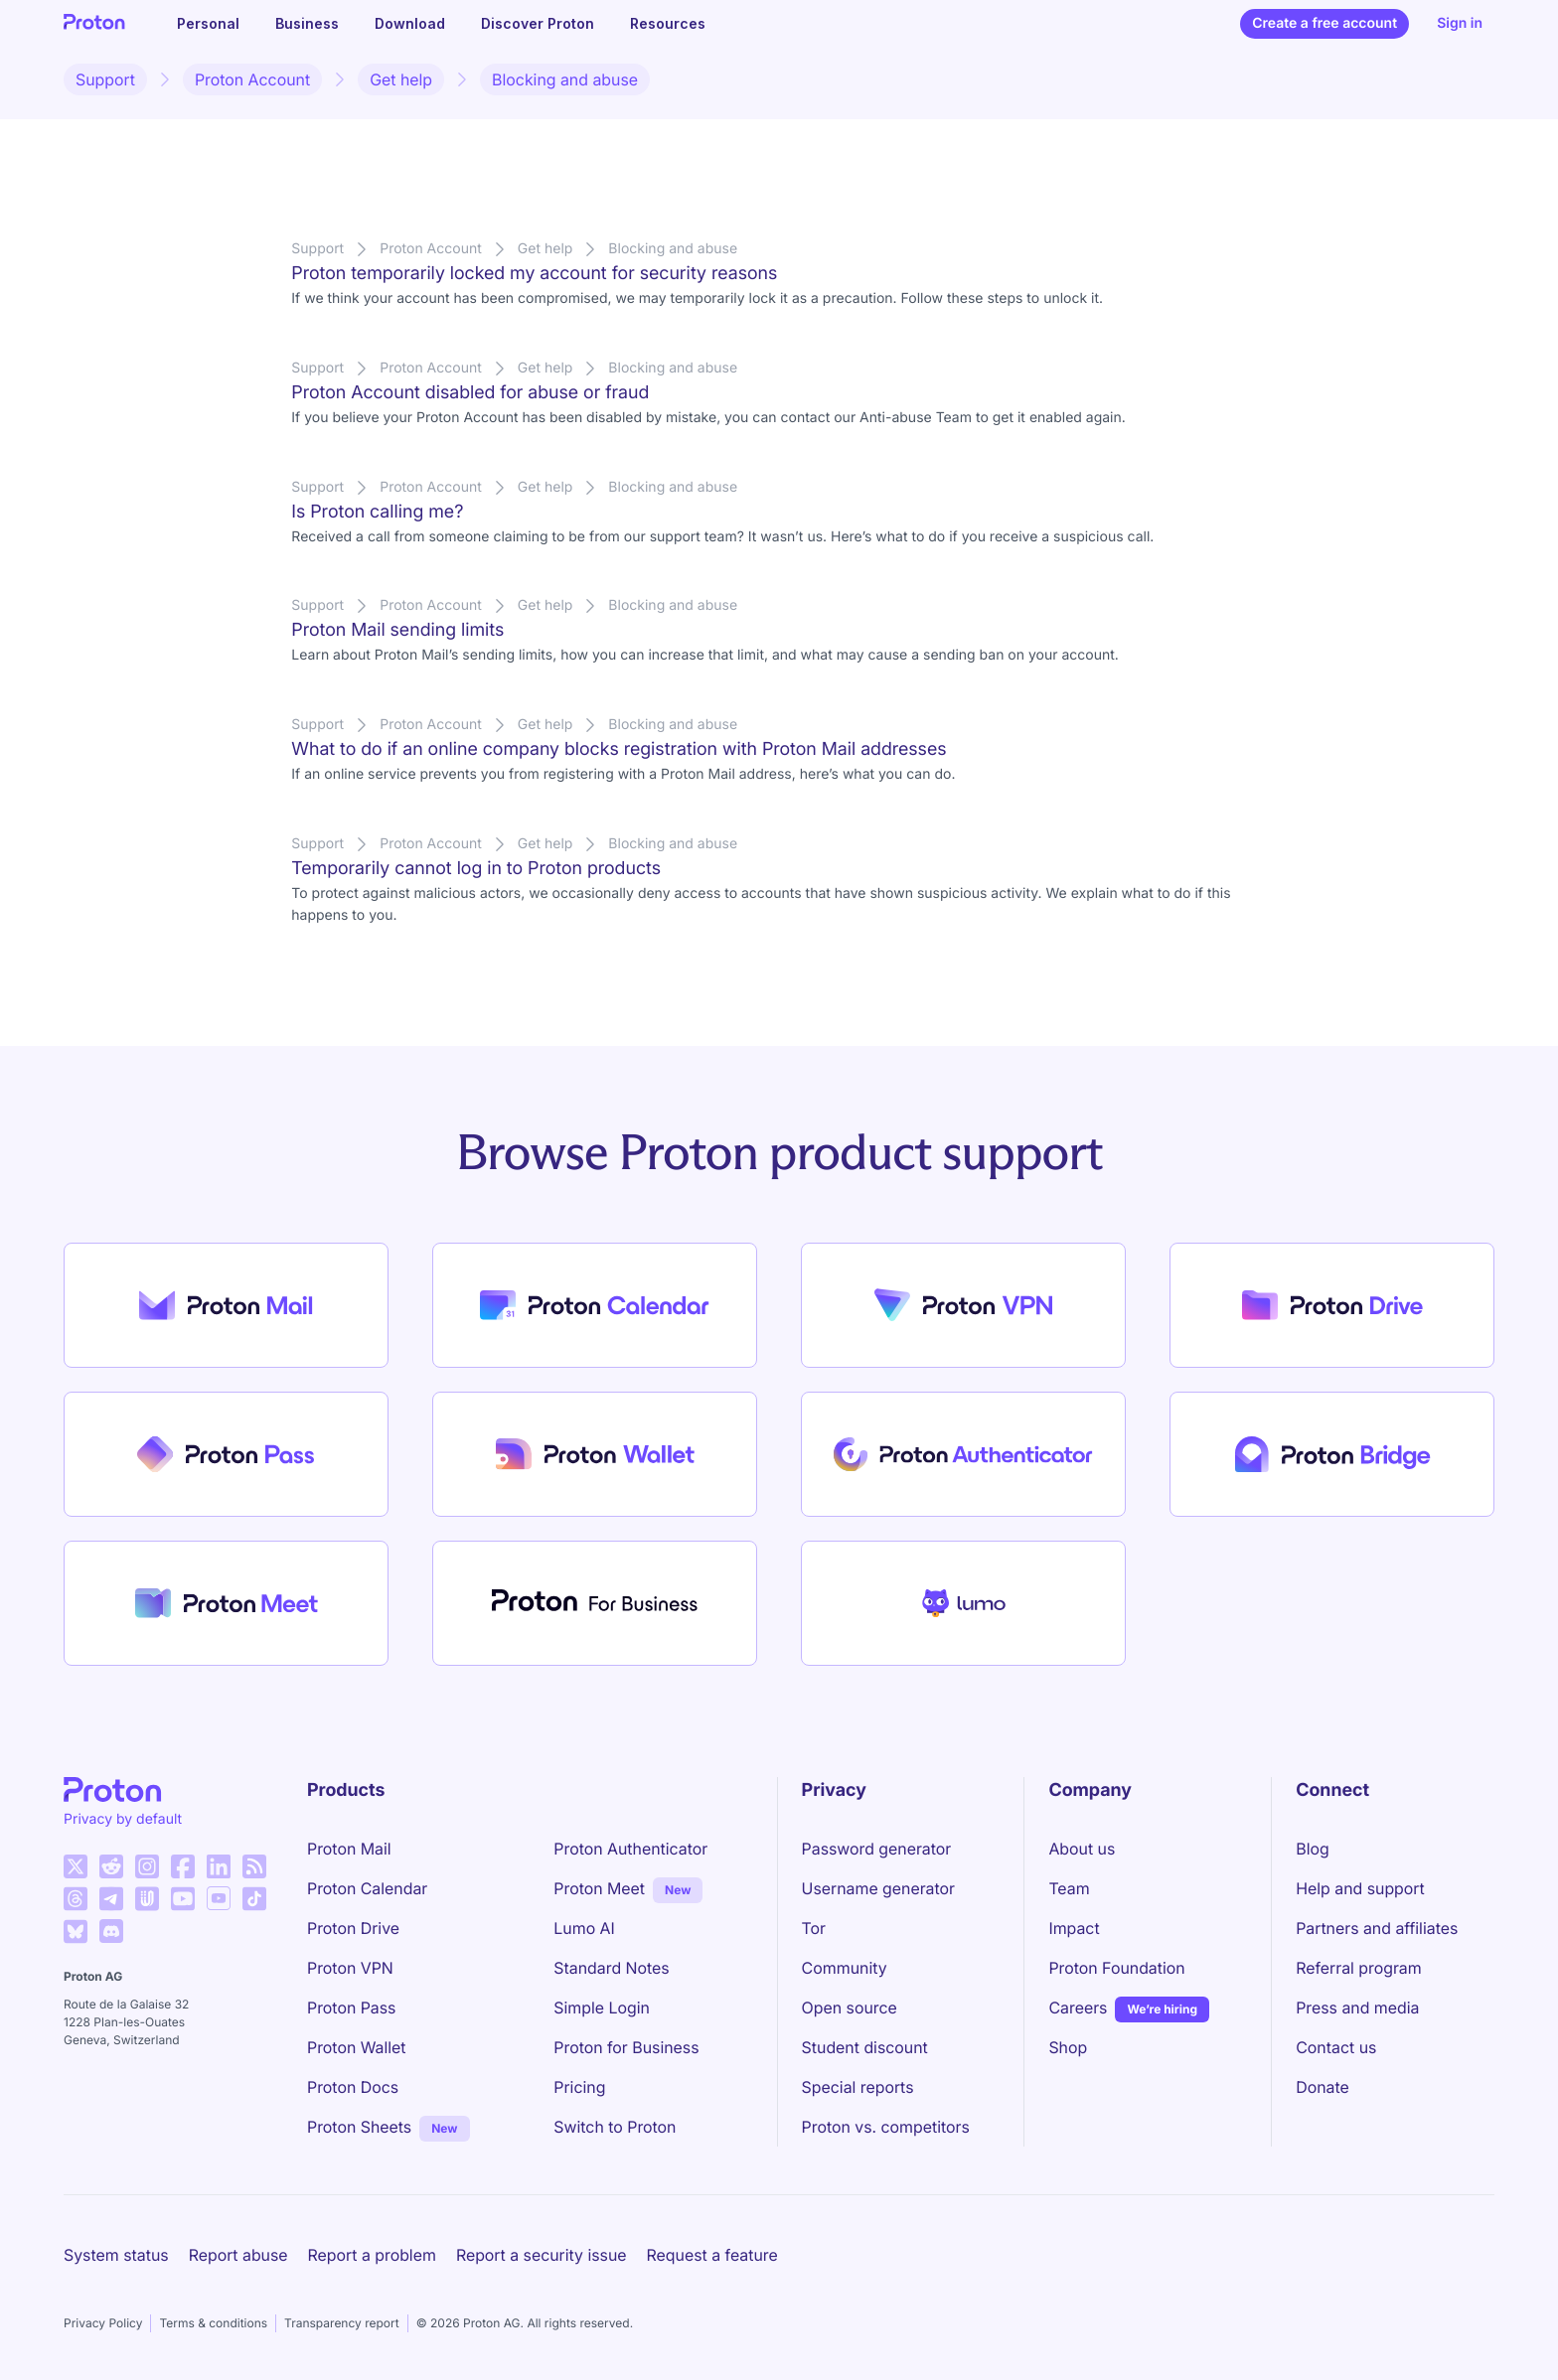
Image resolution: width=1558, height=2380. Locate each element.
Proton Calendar (367, 1888)
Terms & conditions (213, 2322)
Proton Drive (353, 1928)
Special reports (858, 2087)
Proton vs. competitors (886, 2127)
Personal (208, 23)
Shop (1067, 2047)
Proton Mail (349, 1849)
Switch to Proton (614, 2127)
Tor (814, 1928)
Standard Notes (611, 1968)
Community (844, 1968)
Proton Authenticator (630, 1849)
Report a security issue (541, 2255)
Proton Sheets (359, 2127)
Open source (849, 2007)
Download (410, 23)
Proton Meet (599, 1888)
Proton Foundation (1116, 1968)
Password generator (877, 1849)
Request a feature (712, 2255)
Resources (667, 23)
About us (1081, 1849)
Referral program (1358, 1968)
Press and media (1357, 2007)
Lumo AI (583, 1928)
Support (105, 79)
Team (1068, 1888)
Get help (401, 79)
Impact (1073, 1928)
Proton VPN (350, 1968)
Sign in (1459, 23)
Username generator (878, 1888)
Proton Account (252, 79)
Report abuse (238, 2255)
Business (307, 23)
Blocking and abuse (565, 79)
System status (116, 2255)
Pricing (579, 2087)
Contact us (1336, 2047)
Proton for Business (626, 2047)
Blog (1312, 1849)
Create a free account (1324, 23)
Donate (1322, 2087)
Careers (1077, 2007)
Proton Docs (352, 2087)
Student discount (865, 2047)
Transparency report (341, 2322)
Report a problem (372, 2255)
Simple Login (601, 2007)
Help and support (1360, 1888)
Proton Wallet (356, 2047)
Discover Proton (537, 23)
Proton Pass (351, 2007)
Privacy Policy (103, 2322)
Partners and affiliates (1377, 1928)
